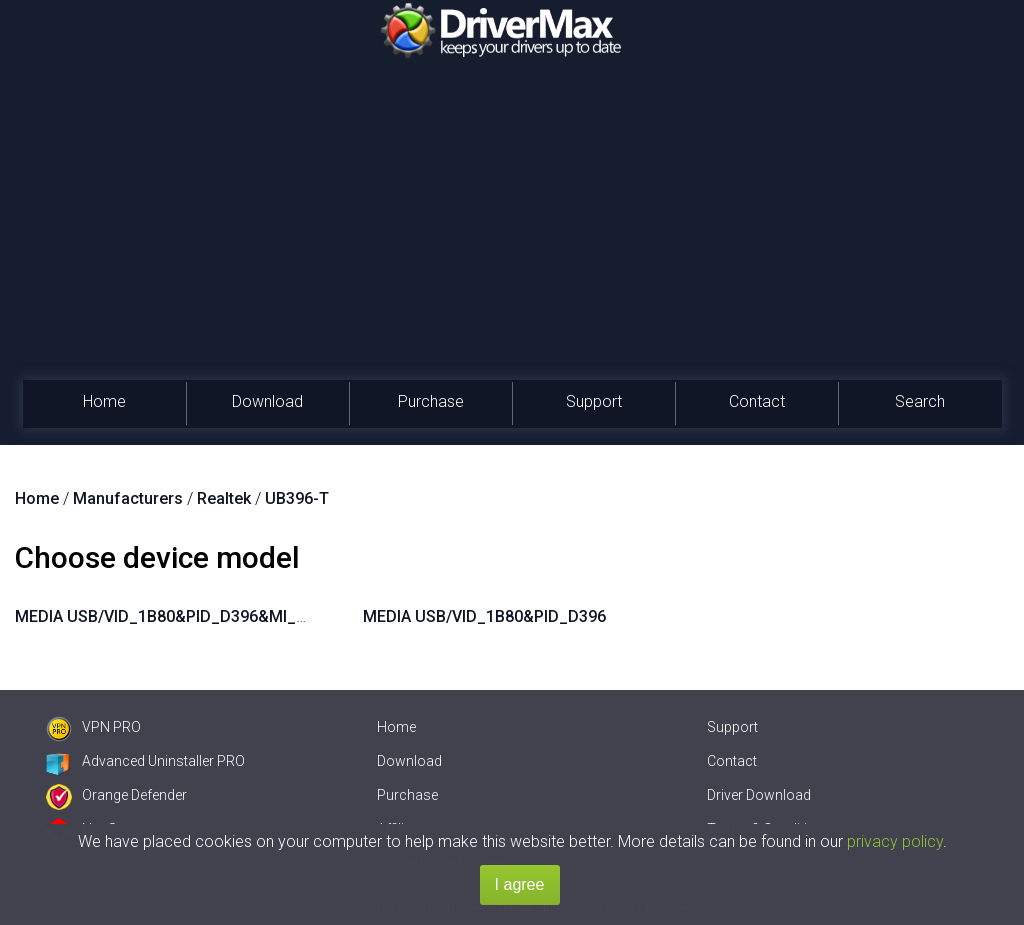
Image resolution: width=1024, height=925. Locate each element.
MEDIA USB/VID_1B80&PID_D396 (484, 616)
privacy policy (895, 841)
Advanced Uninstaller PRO (145, 761)
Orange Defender (116, 795)
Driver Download (759, 795)
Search (920, 401)
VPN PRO (93, 727)
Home (104, 401)
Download (267, 401)
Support (594, 401)
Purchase (431, 401)
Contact (757, 401)
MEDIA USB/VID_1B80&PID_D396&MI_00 (164, 616)
